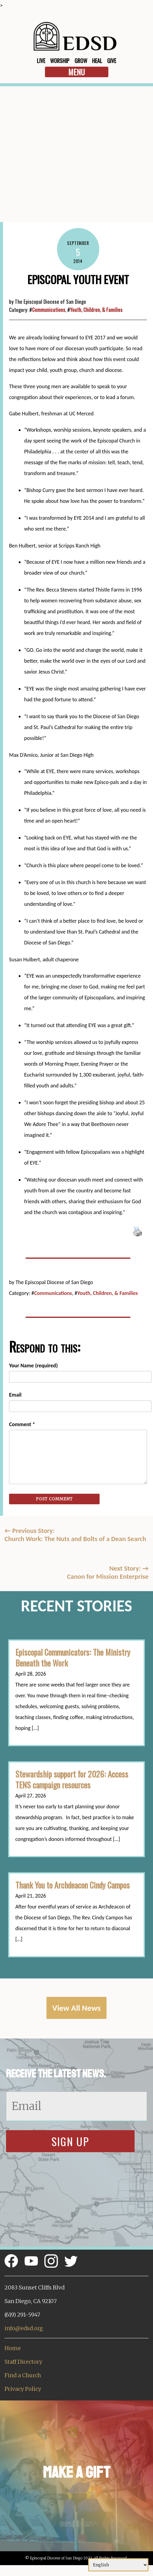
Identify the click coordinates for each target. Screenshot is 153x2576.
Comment (22, 1424)
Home (13, 2348)
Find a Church (23, 2375)
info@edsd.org (24, 2328)
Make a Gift (76, 2472)
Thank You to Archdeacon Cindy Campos (72, 1885)
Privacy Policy (23, 2388)
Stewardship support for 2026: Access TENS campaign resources (71, 1779)
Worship (59, 61)
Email (15, 1394)
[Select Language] (118, 2564)
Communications (48, 309)
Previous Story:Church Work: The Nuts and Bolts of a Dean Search (75, 1535)
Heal (97, 61)
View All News (77, 2008)
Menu (76, 72)
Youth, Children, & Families (96, 309)
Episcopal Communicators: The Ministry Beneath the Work (72, 1657)
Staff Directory (23, 2361)
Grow (81, 61)
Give (111, 61)
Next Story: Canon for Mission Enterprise (107, 1572)
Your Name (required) (33, 1365)
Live (41, 61)
